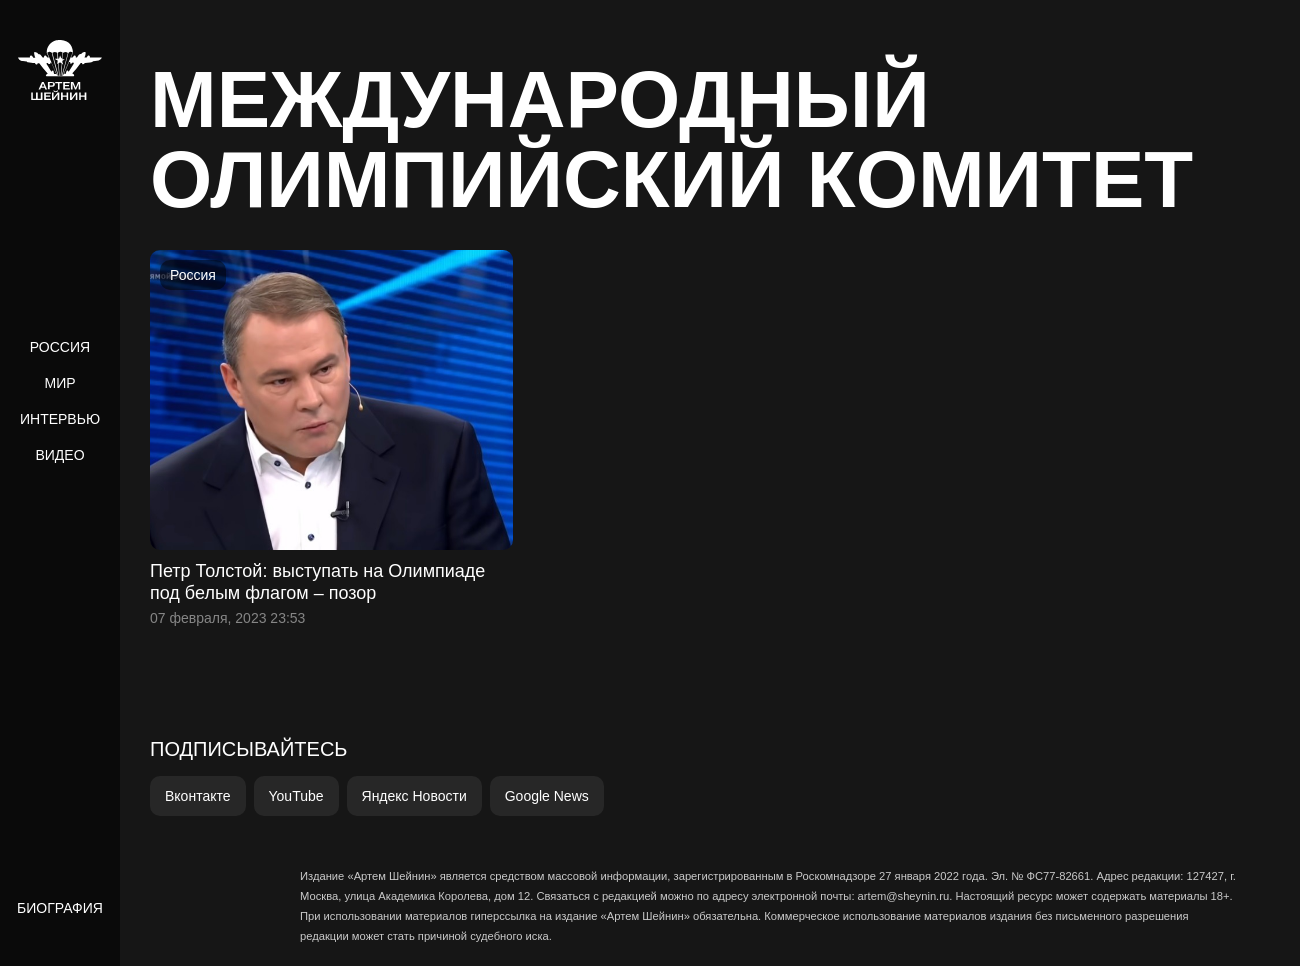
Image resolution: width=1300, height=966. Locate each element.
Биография (60, 908)
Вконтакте (198, 796)
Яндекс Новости (414, 796)
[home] (60, 70)
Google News (547, 796)
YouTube (296, 796)
